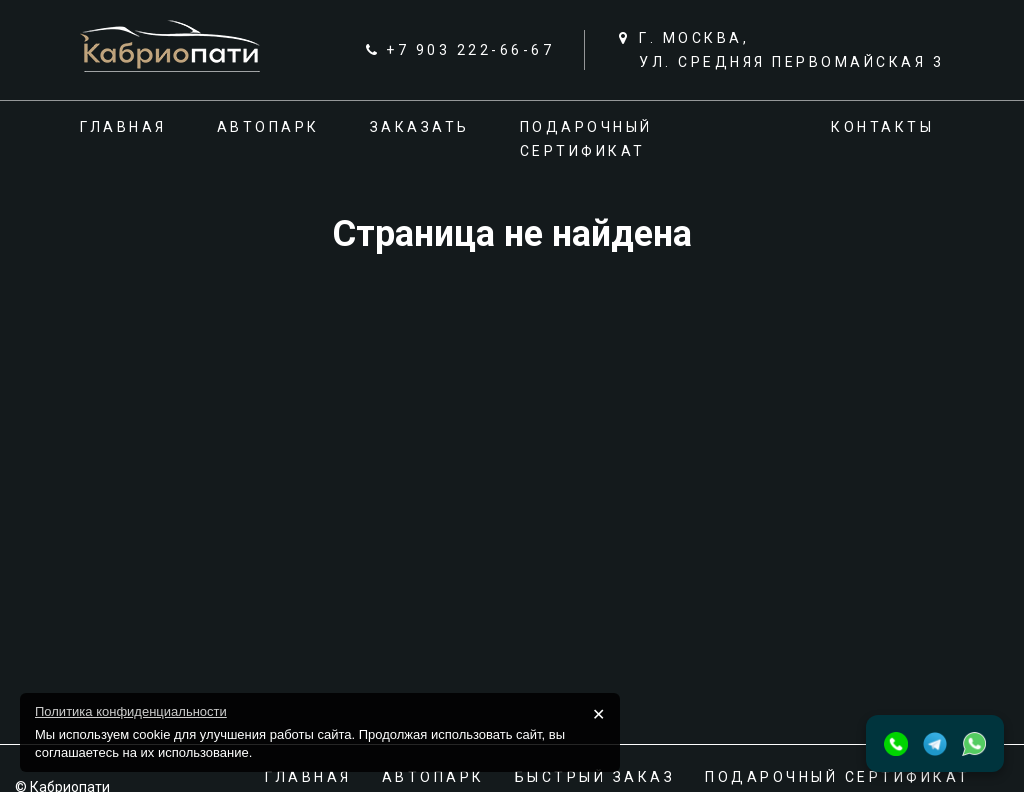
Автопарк (268, 127)
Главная (123, 127)
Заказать (420, 127)
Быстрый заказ (595, 777)
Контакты (882, 127)
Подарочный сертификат (838, 777)
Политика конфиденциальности (131, 711)
